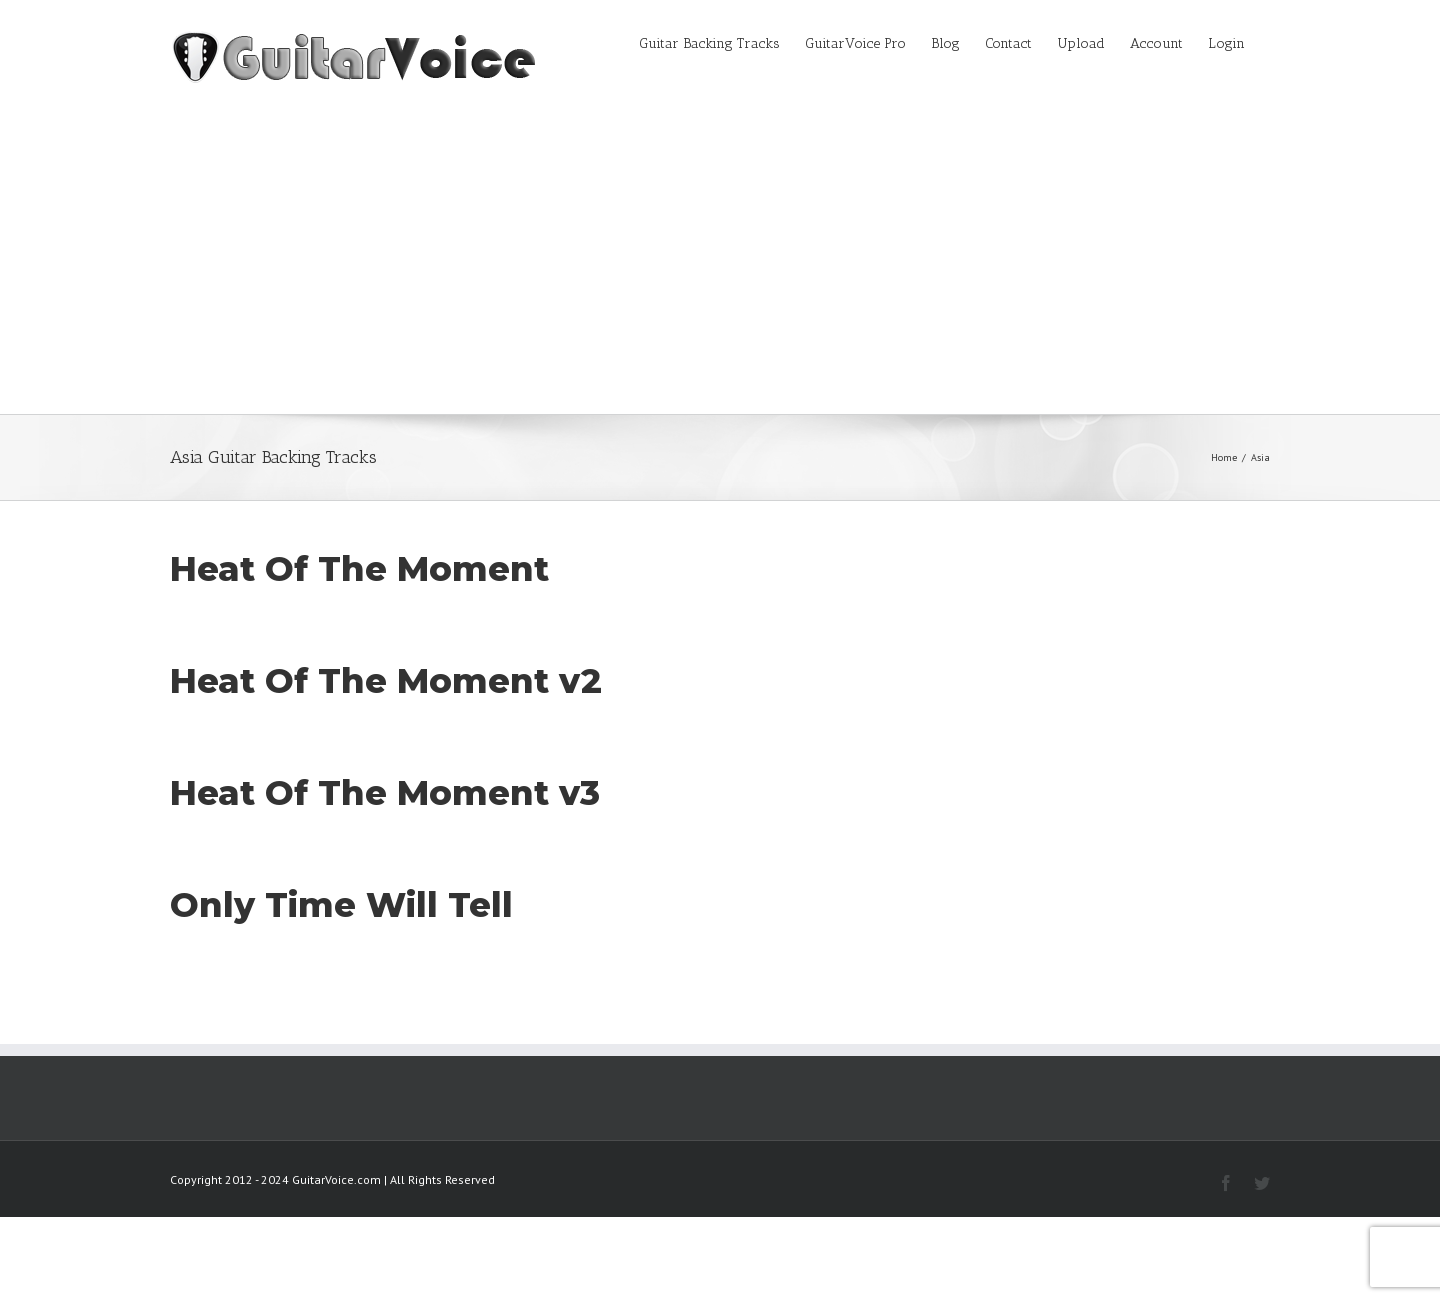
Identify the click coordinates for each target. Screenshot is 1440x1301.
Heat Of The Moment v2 (386, 681)
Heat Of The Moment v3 (385, 793)
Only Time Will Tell (341, 905)
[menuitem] (722, 42)
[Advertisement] (720, 264)
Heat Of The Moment (359, 569)
